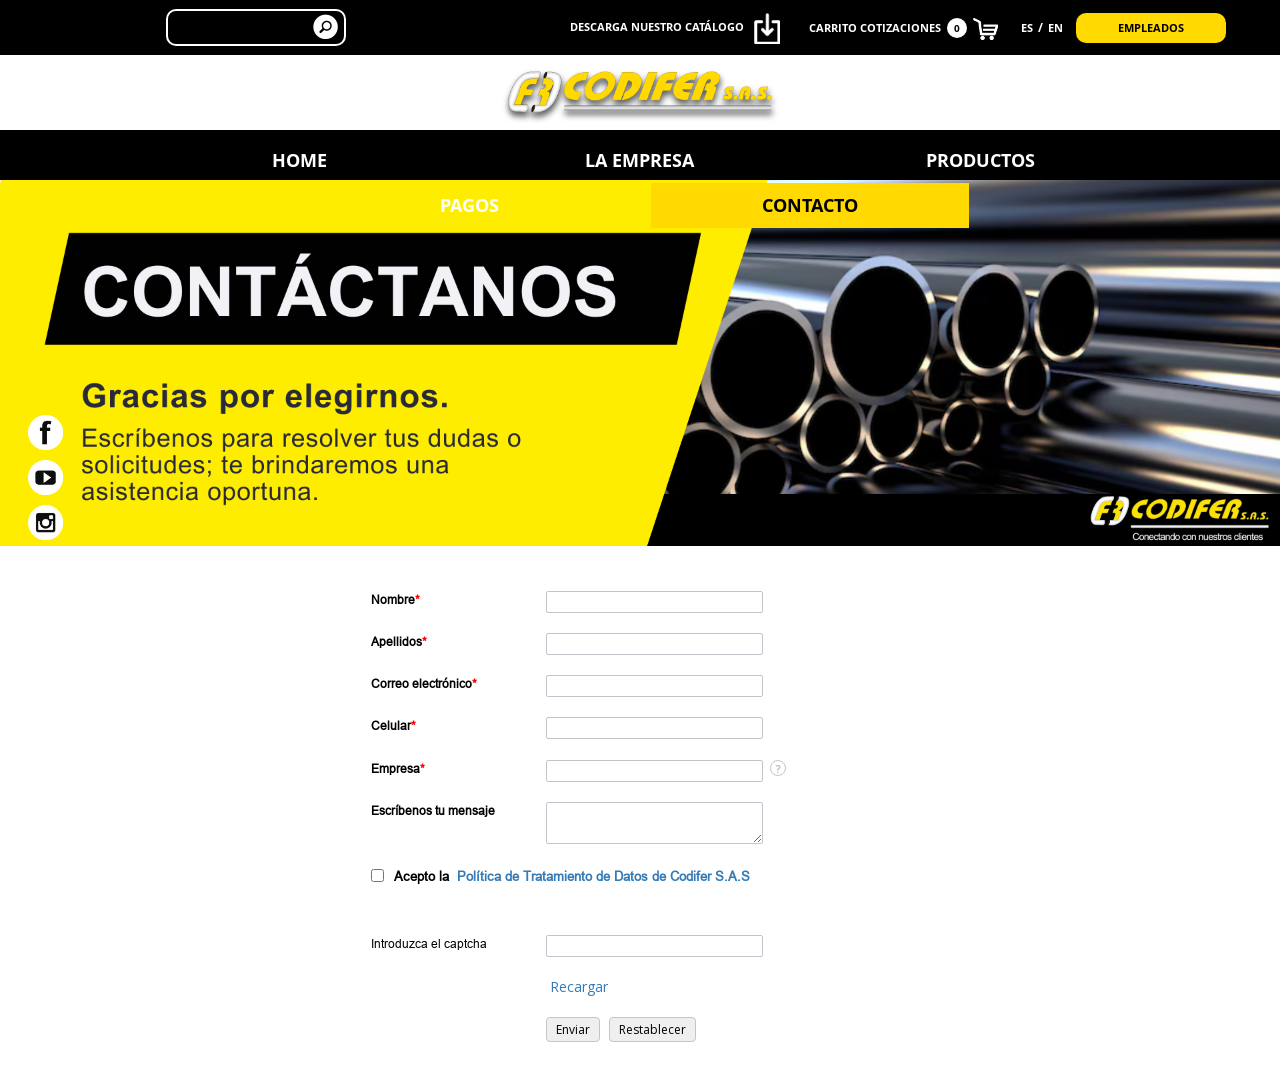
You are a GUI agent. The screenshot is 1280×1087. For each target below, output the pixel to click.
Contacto (1051, 160)
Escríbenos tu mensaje (433, 810)
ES (1027, 26)
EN (1055, 26)
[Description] (654, 823)
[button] (573, 1029)
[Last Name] (654, 644)
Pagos (845, 160)
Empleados (1151, 26)
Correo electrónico (424, 683)
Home (228, 160)
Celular (393, 725)
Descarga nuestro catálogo (675, 28)
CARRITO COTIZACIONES (903, 28)
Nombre (395, 599)
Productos (640, 160)
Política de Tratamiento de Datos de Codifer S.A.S (603, 876)
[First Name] (654, 602)
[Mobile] (654, 728)
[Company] (654, 771)
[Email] (654, 686)
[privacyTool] (377, 875)
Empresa (398, 768)
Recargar (579, 986)
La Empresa (434, 160)
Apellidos (399, 641)
